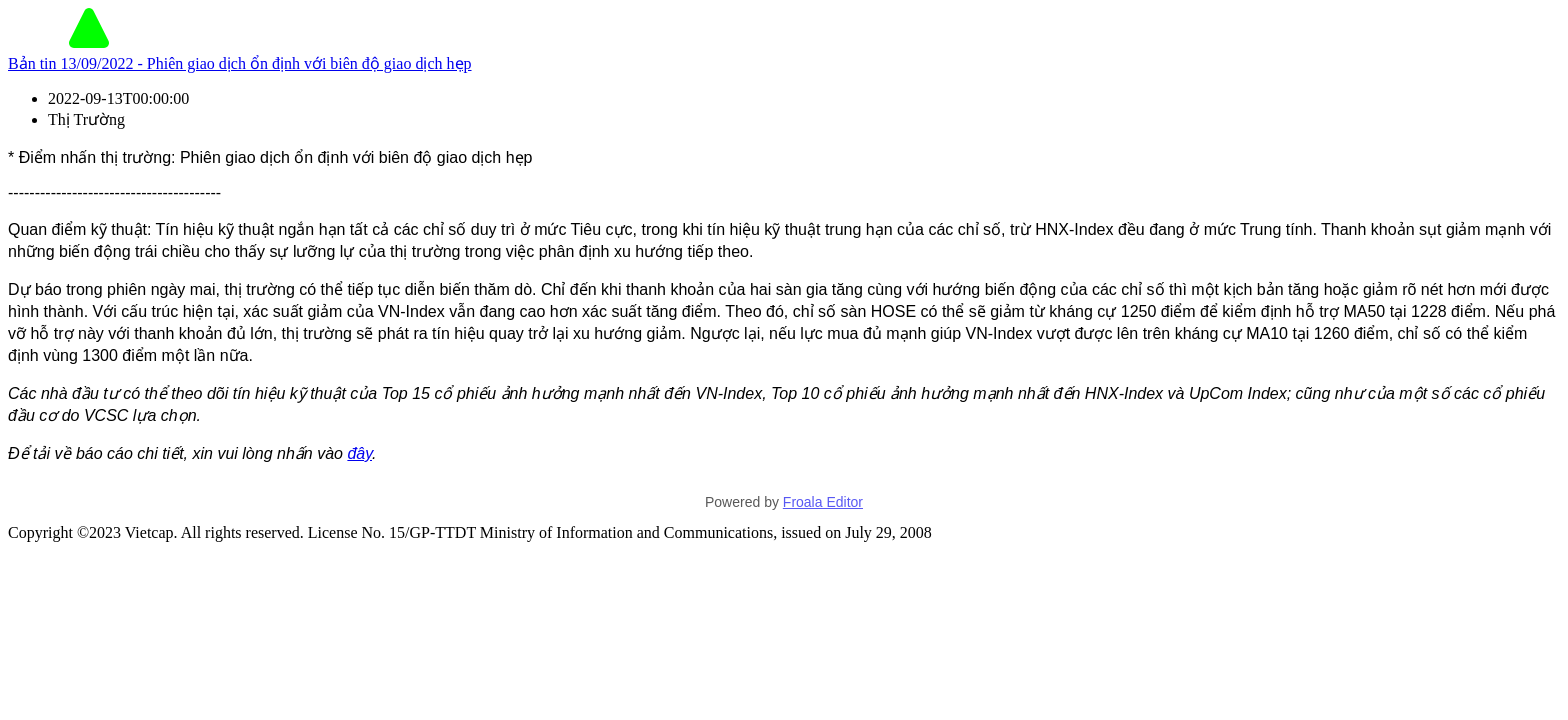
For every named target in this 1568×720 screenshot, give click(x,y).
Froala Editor (823, 502)
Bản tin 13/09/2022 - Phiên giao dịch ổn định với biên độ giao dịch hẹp (240, 63)
